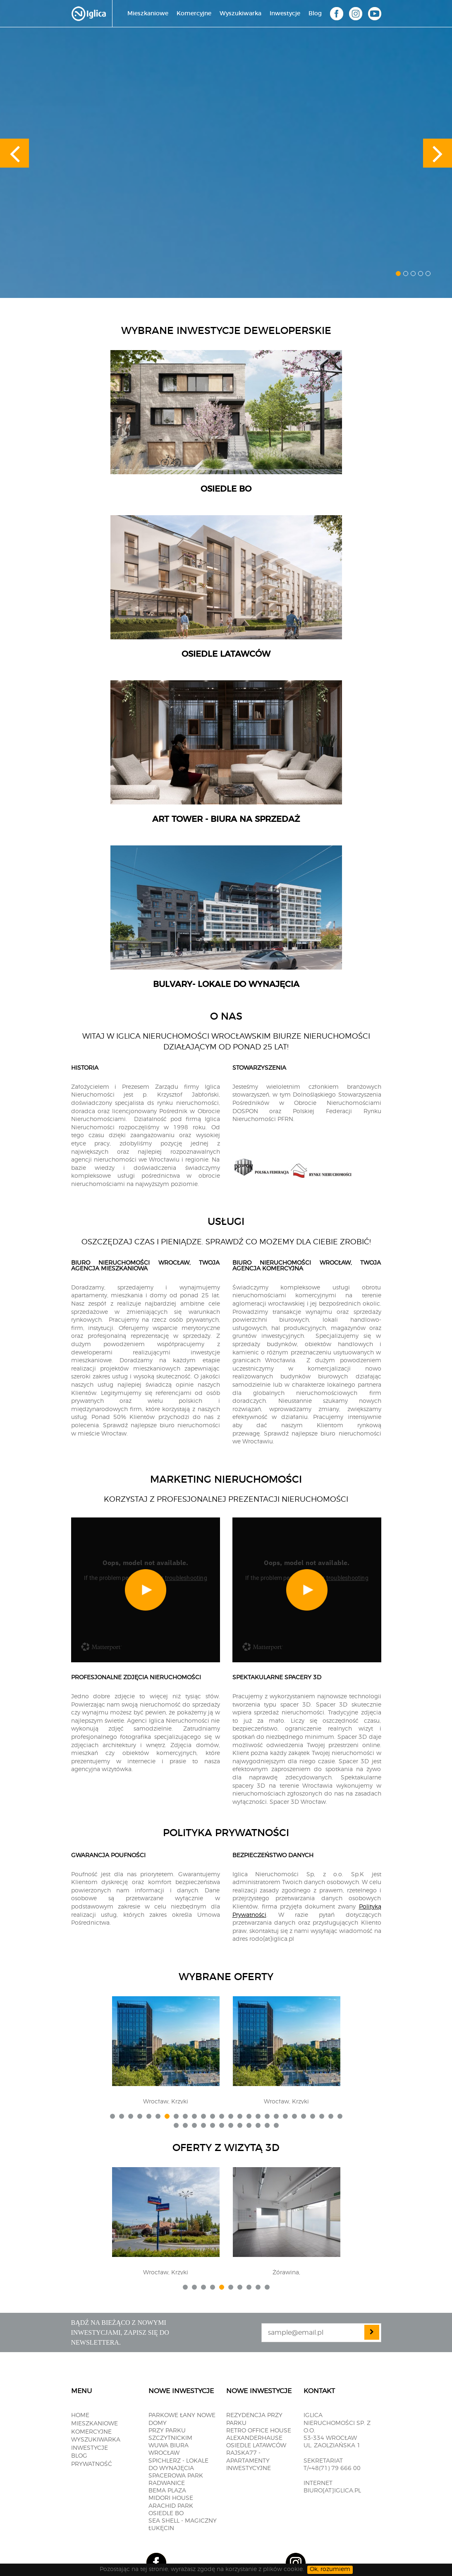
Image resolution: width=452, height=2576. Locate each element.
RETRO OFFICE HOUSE (258, 2431)
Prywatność (91, 2464)
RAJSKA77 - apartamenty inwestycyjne (248, 2460)
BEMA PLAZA (167, 2491)
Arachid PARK (170, 2506)
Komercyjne (194, 14)
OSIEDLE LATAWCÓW (256, 2446)
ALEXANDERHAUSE (254, 2438)
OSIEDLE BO (166, 2513)
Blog (315, 14)
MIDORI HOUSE (170, 2498)
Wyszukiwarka (240, 14)
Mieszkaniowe (147, 14)
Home (80, 2415)
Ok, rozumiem (330, 2569)
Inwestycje (285, 14)
